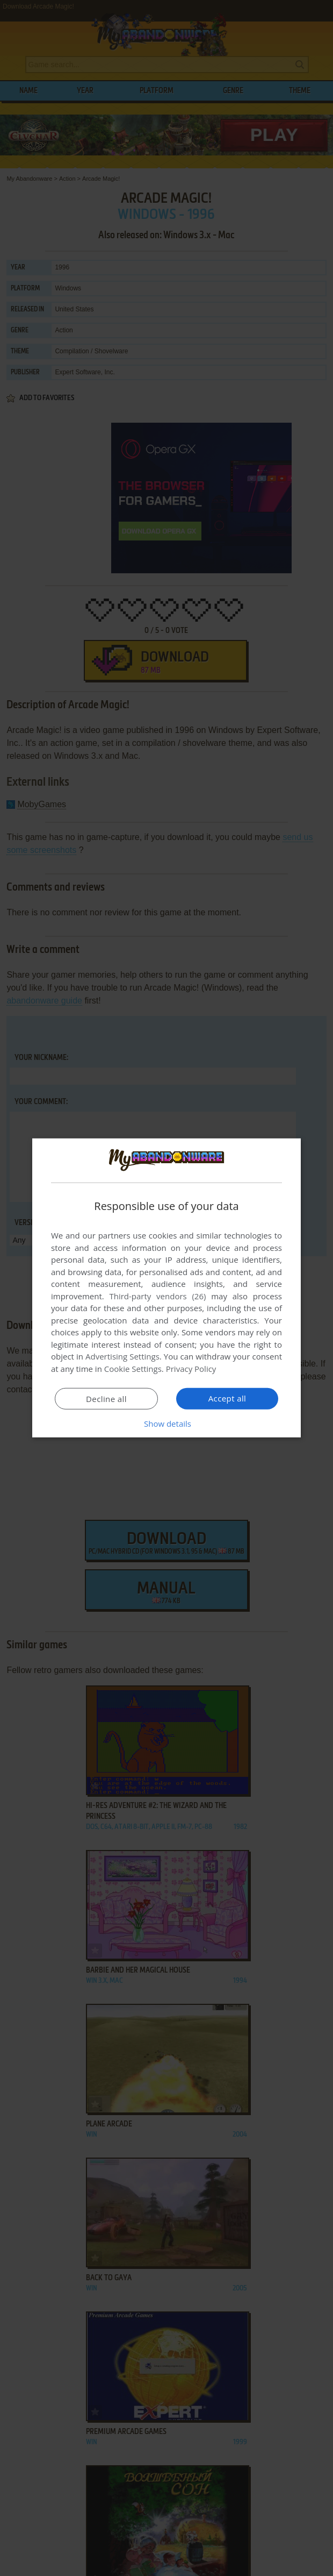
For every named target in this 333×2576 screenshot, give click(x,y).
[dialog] (166, 1288)
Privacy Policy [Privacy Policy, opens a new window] (191, 1368)
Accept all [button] (227, 1398)
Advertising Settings (122, 1356)
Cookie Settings (133, 1368)
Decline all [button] (106, 1398)
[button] (166, 1423)
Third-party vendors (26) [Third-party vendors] (157, 1296)
